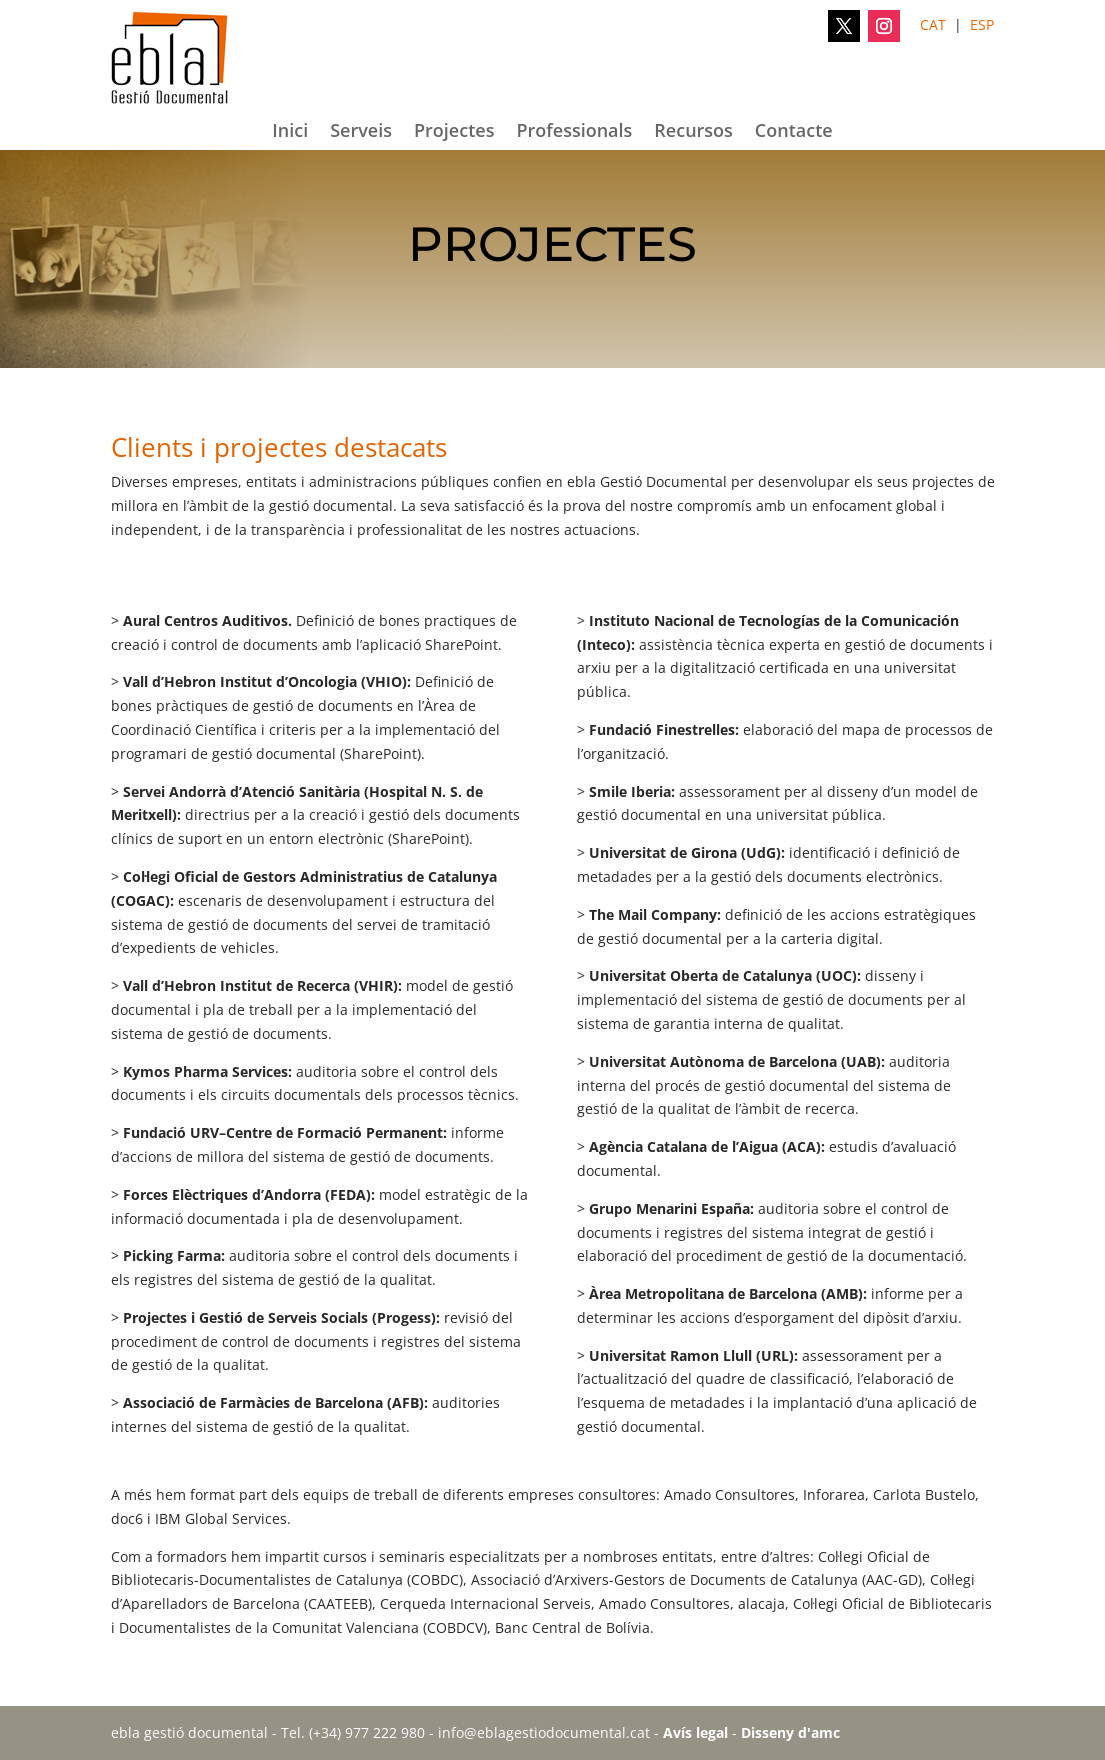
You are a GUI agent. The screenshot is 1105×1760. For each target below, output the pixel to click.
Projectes (454, 132)
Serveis (361, 132)
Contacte (794, 132)
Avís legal (695, 1732)
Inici (290, 132)
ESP (982, 24)
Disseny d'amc (790, 1732)
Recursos (693, 132)
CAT (933, 24)
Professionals (574, 132)
